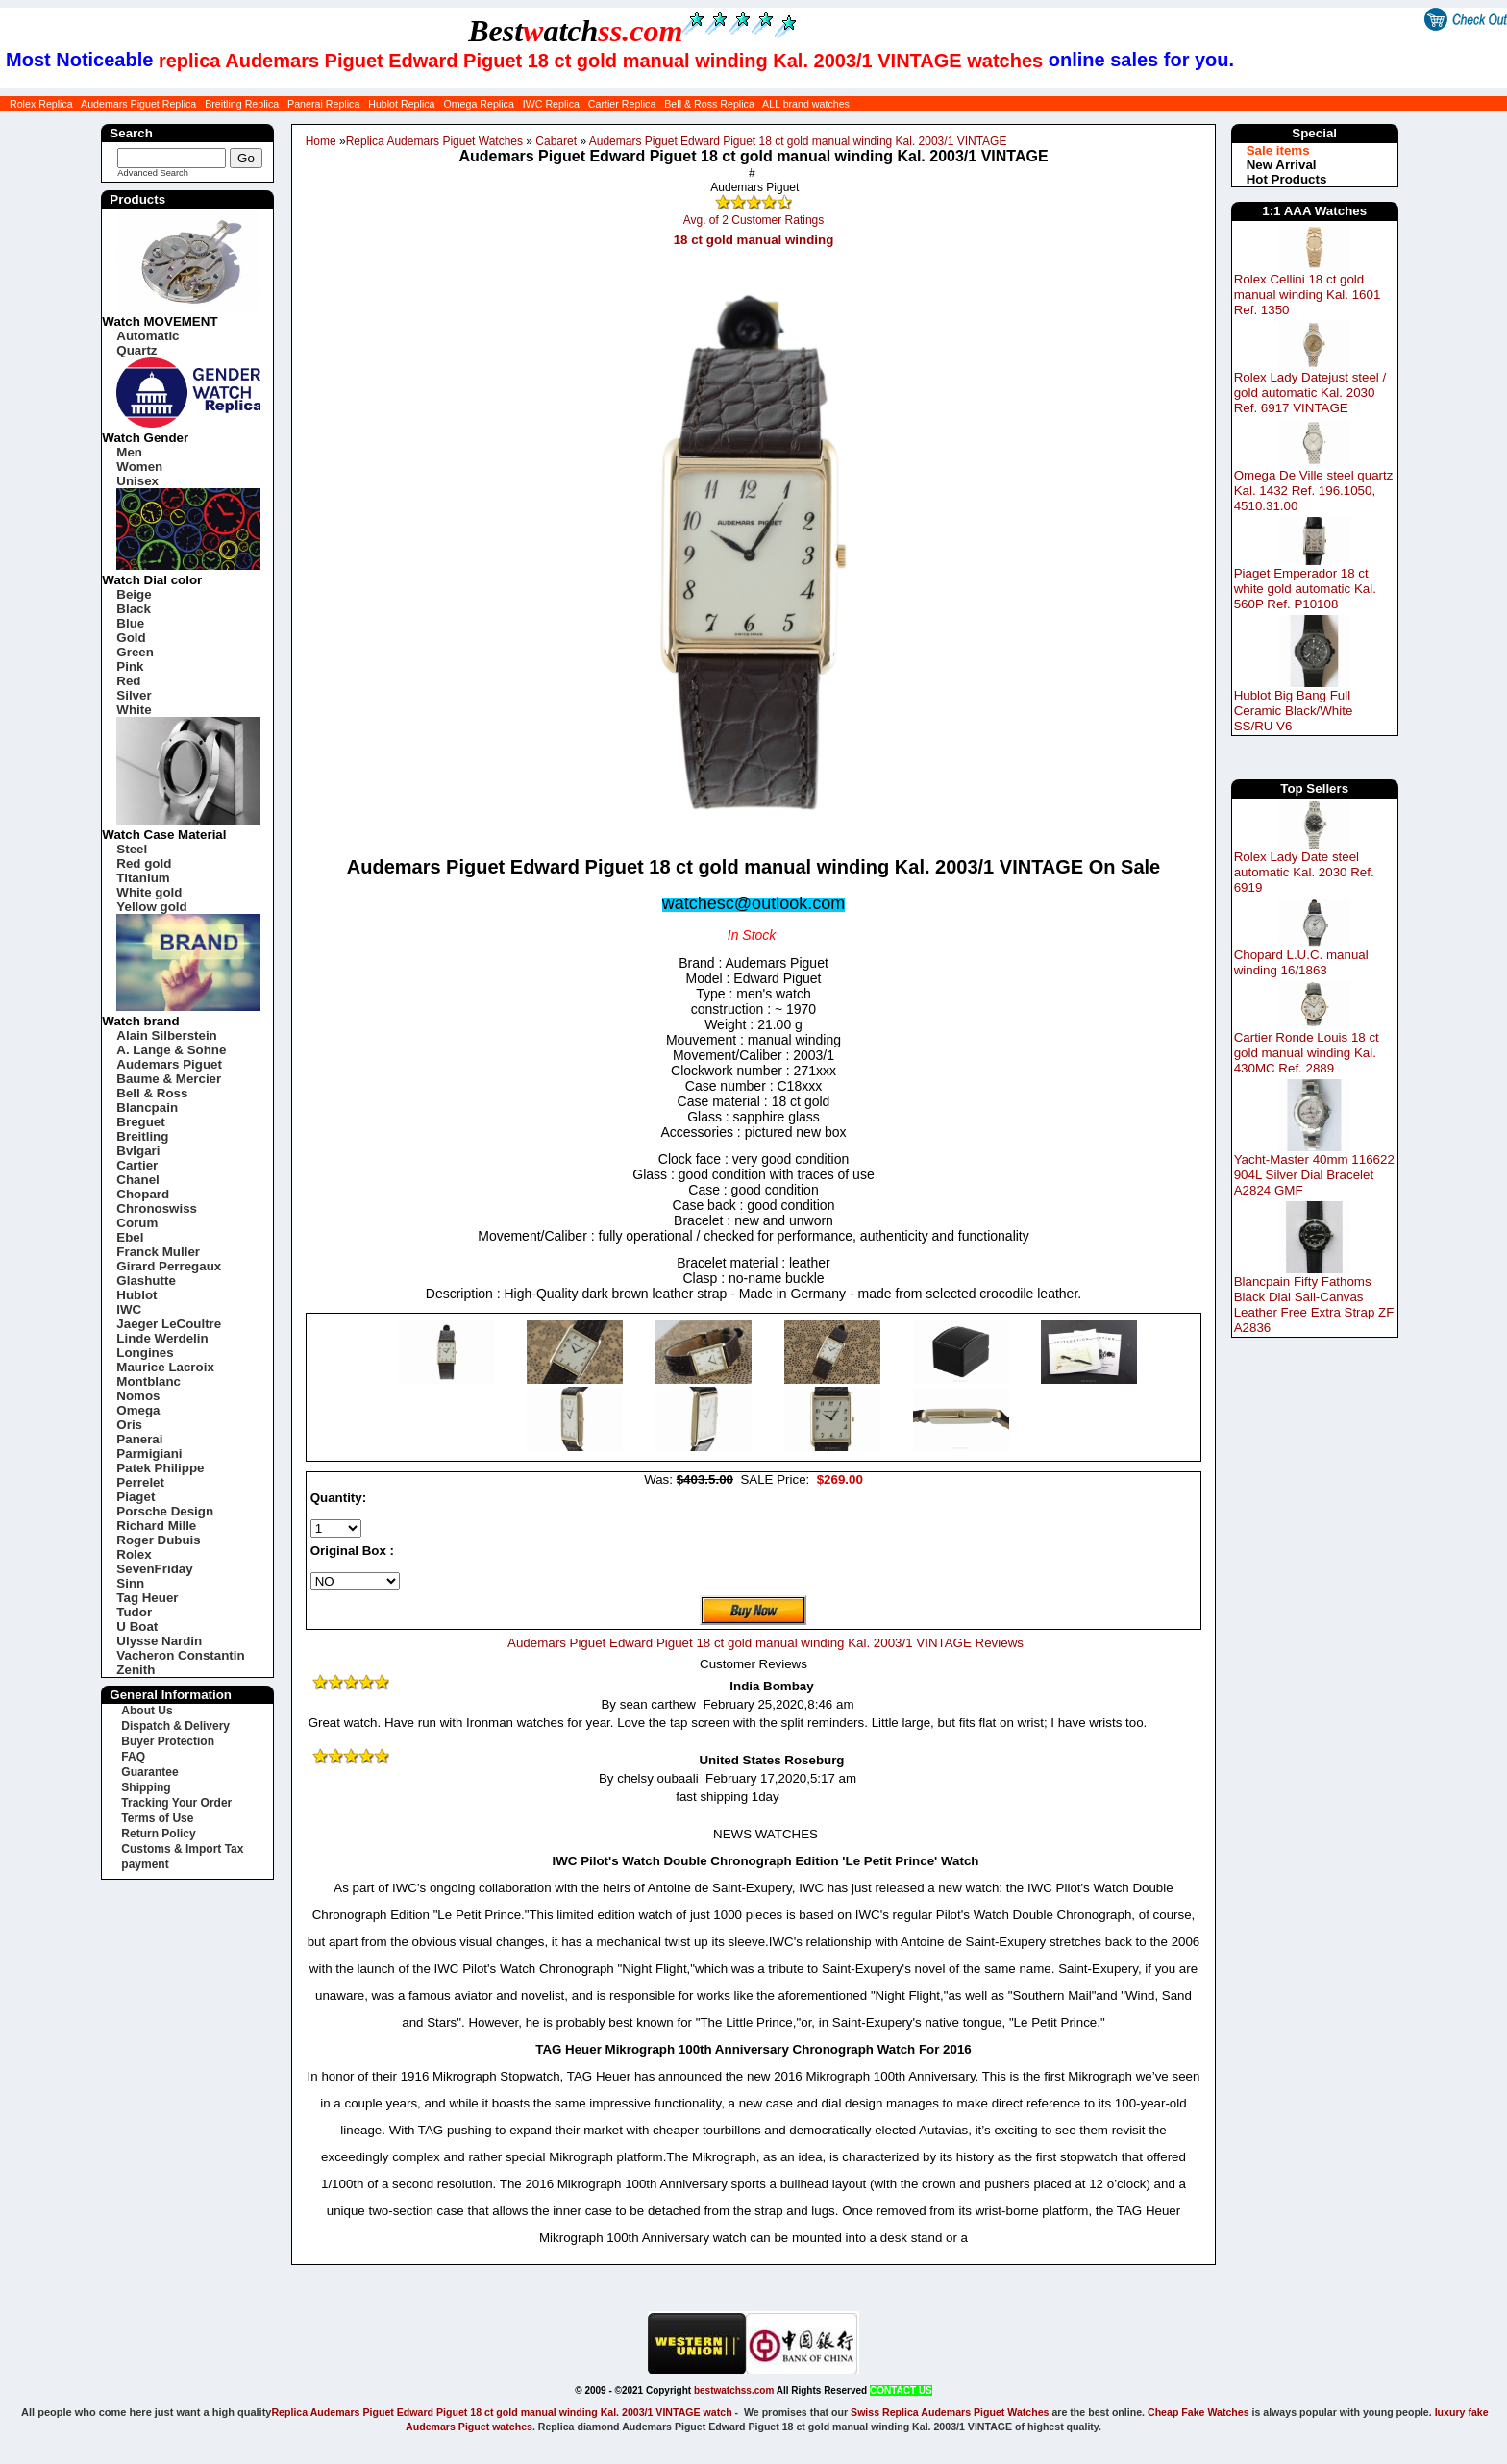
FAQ (133, 1756)
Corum (137, 1223)
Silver (133, 695)
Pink (129, 666)
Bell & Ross (151, 1093)
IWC (128, 1309)
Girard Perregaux (168, 1266)
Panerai (139, 1439)
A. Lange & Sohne (171, 1050)
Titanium (142, 878)
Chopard (142, 1194)
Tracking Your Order (176, 1803)
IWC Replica (551, 104)
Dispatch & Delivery (175, 1726)
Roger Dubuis (158, 1540)
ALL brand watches (806, 104)
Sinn (130, 1583)
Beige (133, 594)
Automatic (147, 336)
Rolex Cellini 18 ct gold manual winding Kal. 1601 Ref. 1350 (1307, 294)
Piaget (135, 1497)
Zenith (135, 1670)
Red (128, 681)
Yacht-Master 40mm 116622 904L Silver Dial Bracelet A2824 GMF (1314, 1174)
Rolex (133, 1554)
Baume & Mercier (168, 1079)
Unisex (137, 481)
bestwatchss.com (734, 2390)
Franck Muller (158, 1251)
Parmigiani (149, 1453)
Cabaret (556, 141)
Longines (144, 1352)
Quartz (136, 350)
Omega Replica (478, 104)
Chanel (137, 1179)
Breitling (142, 1136)
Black (133, 609)
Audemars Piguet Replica (138, 104)
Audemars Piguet (169, 1064)
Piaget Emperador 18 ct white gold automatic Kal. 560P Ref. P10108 (1305, 588)
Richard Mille (156, 1525)
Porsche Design (164, 1511)
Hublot (136, 1295)
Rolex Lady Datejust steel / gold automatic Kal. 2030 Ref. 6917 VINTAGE (1310, 392)
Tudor (134, 1612)
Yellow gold (151, 906)
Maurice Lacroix (164, 1367)
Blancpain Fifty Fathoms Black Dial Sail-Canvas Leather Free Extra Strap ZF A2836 (1314, 1304)
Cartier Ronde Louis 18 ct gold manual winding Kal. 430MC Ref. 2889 (1306, 1052)
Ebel (129, 1237)
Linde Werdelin (162, 1338)
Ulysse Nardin (159, 1641)
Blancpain (147, 1107)
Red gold (143, 863)
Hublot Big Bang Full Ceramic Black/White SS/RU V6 (1293, 710)
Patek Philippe (160, 1468)
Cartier (137, 1165)
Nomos (138, 1396)
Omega (138, 1410)
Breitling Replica (242, 104)
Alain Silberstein (166, 1035)
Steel (131, 849)
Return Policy (158, 1833)
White (133, 709)
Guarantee (149, 1772)
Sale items (1278, 150)
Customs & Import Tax (182, 1849)
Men (129, 452)
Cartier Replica (621, 104)
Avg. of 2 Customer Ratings (754, 220)
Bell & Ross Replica (709, 104)
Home (321, 141)
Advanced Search (152, 173)
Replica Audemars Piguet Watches (434, 141)
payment (144, 1864)
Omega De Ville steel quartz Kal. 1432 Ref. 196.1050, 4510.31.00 (1314, 490)
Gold (130, 637)
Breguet (140, 1122)
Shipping (145, 1787)
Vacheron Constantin (180, 1655)
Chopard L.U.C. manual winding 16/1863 (1301, 962)
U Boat (137, 1626)
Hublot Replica (401, 104)
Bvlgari (138, 1151)
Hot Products (1287, 179)
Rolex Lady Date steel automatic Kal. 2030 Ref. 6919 (1304, 872)
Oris (129, 1424)
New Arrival (1282, 165)
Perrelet (140, 1482)
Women (139, 466)
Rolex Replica (41, 104)
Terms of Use (157, 1818)
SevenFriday (154, 1569)
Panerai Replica (323, 104)
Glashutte (145, 1280)
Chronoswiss (156, 1208)
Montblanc (148, 1381)
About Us (146, 1710)
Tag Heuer (147, 1597)
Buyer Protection (167, 1741)
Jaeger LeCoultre (168, 1324)
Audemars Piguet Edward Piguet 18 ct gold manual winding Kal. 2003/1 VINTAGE (798, 141)
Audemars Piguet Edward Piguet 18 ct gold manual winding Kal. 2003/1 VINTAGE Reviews (765, 1643)
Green (135, 652)
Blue (130, 623)
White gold (149, 892)
